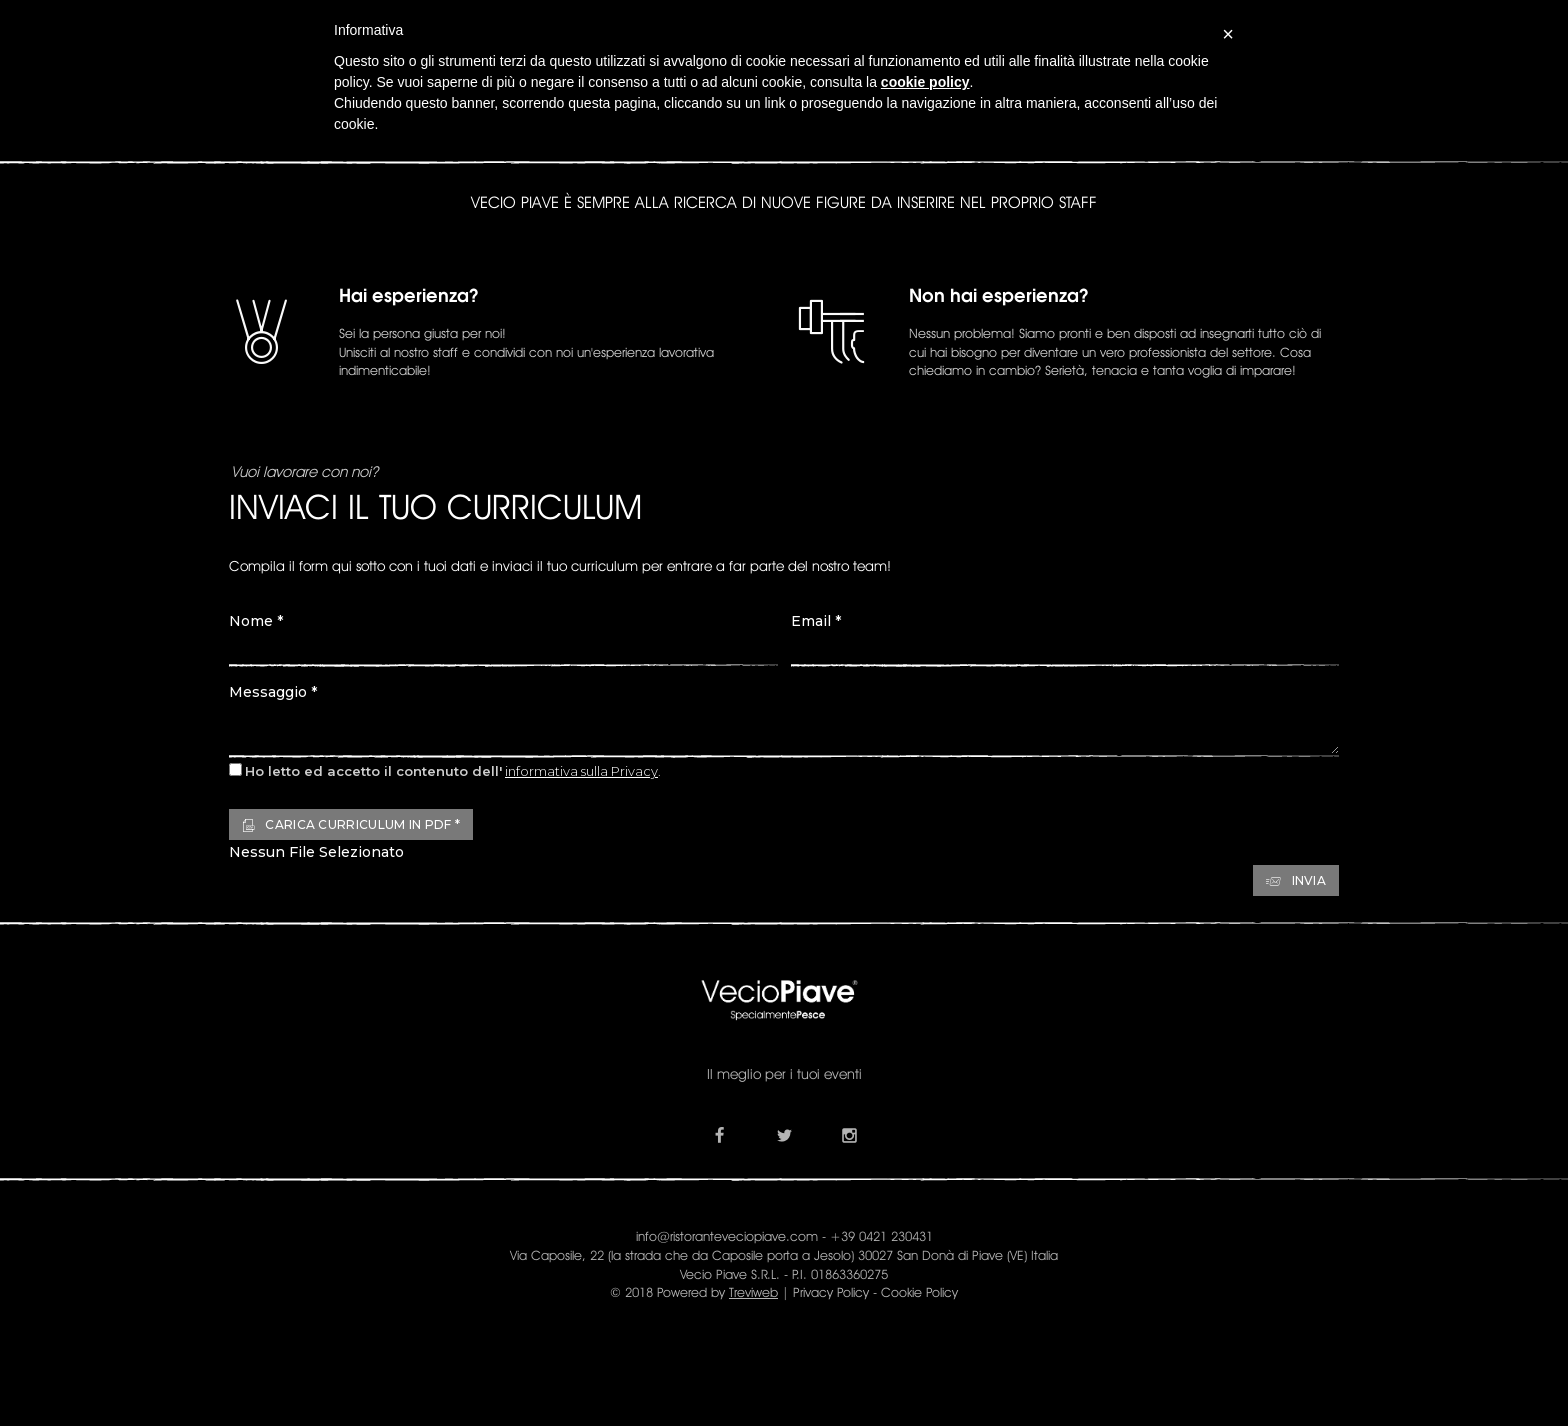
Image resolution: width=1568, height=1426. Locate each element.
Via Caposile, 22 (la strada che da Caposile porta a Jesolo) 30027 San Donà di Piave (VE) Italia (784, 1255)
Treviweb (753, 1292)
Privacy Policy (831, 1292)
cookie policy (925, 82)
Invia (1296, 880)
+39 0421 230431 (881, 1236)
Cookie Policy (919, 1292)
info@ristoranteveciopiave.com (727, 1236)
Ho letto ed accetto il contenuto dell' (373, 771)
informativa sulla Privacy (581, 771)
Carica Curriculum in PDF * (351, 824)
